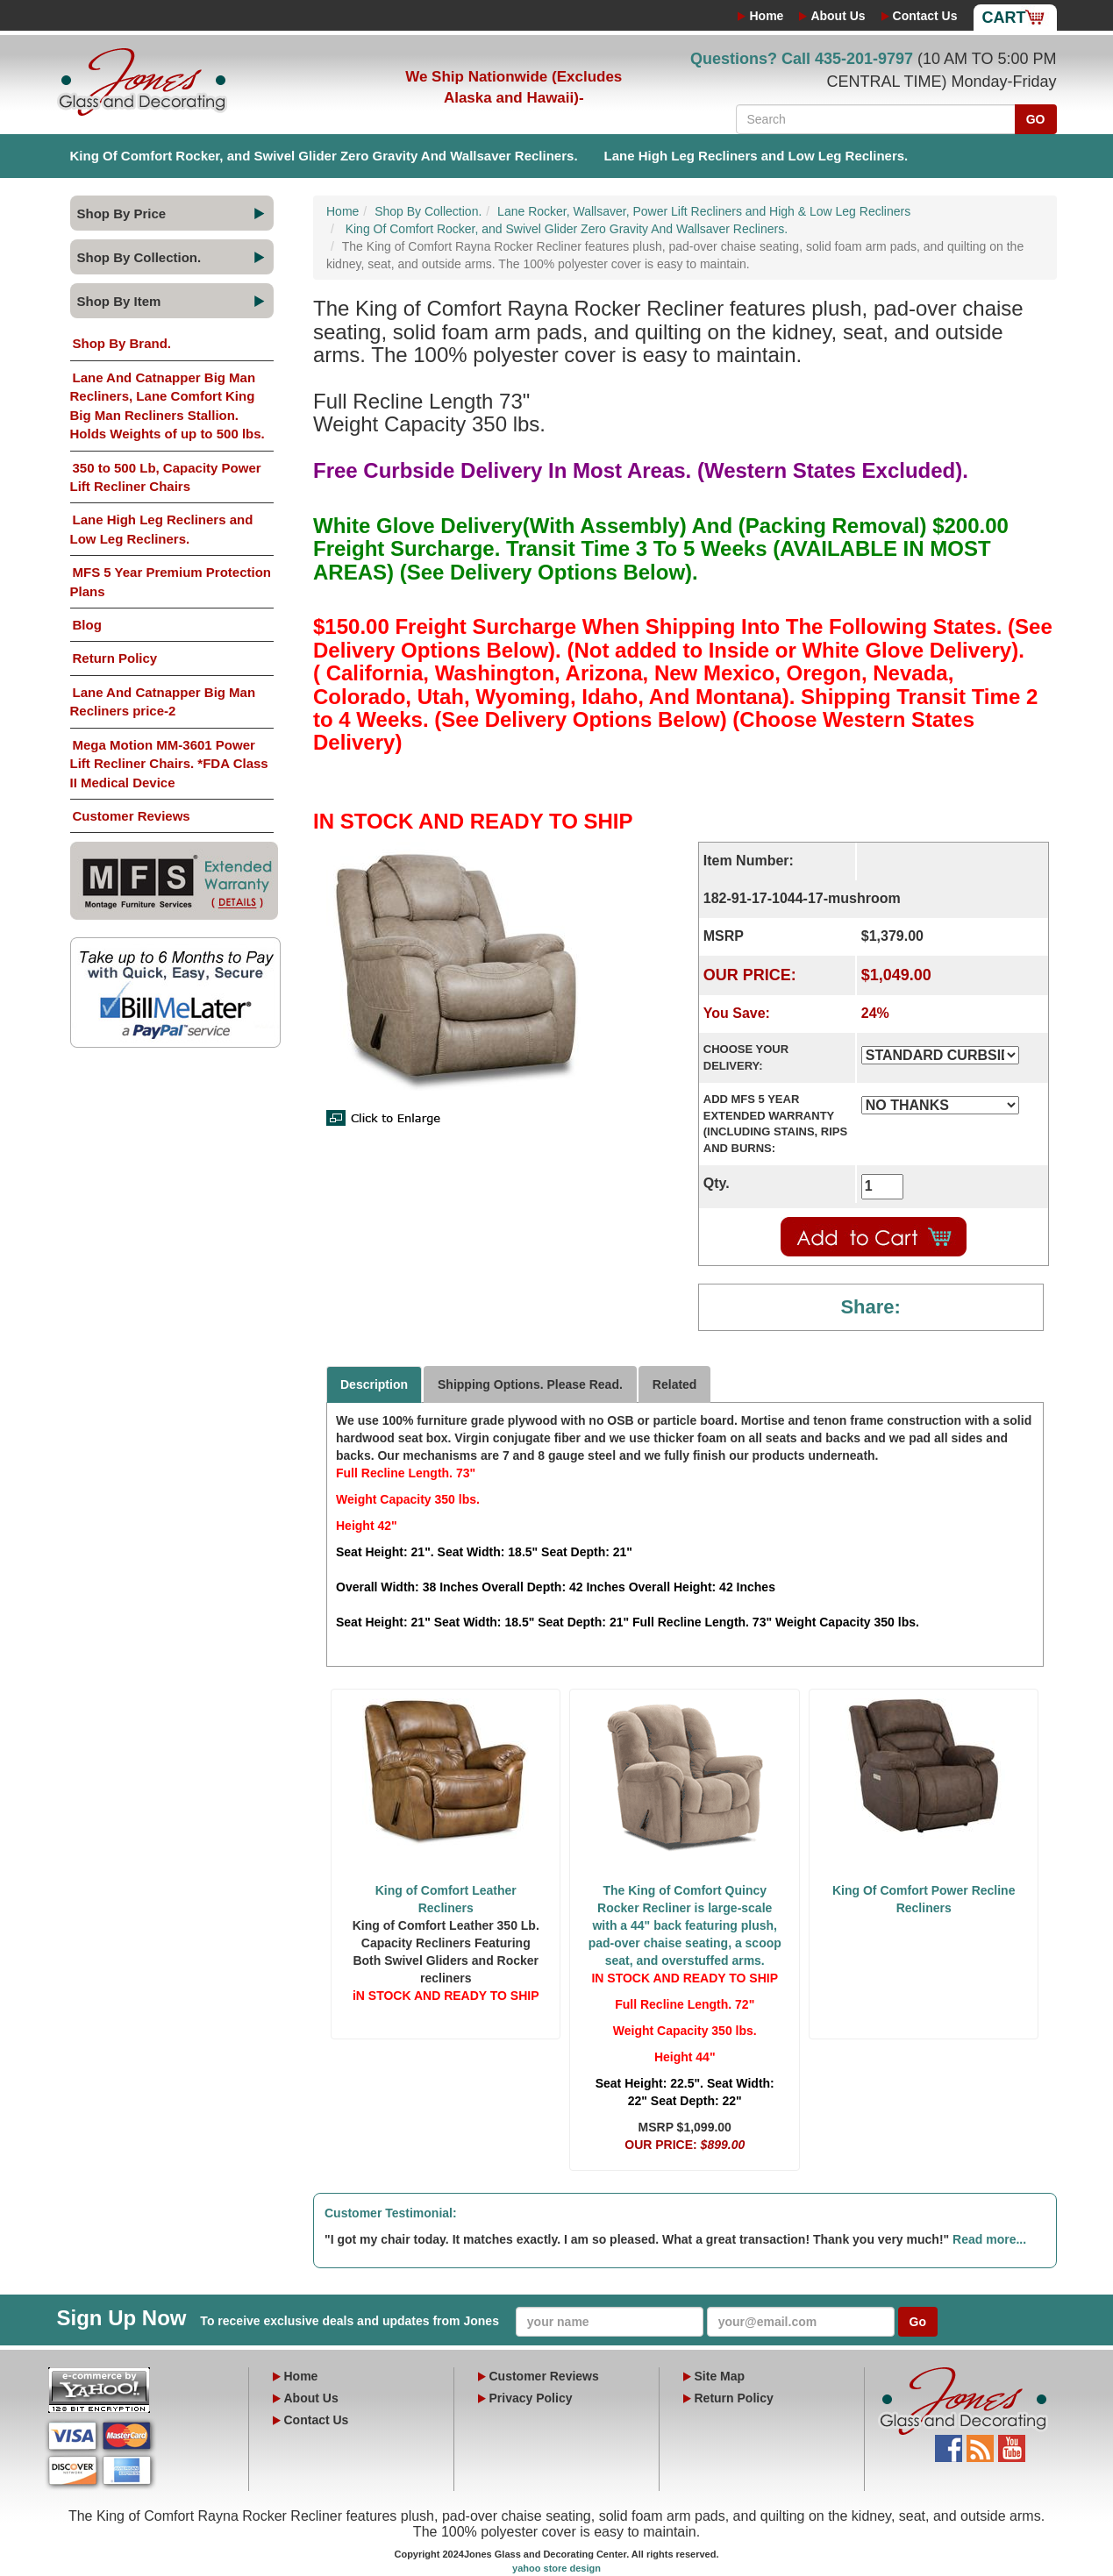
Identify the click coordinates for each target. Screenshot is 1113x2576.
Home (766, 16)
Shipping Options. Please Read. (530, 1384)
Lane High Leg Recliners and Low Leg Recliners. (756, 155)
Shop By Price (122, 213)
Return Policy (115, 658)
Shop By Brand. (122, 343)
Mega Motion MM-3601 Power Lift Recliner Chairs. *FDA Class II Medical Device (169, 763)
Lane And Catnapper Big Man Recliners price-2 (163, 701)
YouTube (1011, 2444)
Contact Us (925, 16)
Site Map (720, 2376)
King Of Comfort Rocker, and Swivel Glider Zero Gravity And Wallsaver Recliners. (324, 155)
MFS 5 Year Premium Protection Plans (170, 581)
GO (1035, 119)
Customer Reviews (131, 815)
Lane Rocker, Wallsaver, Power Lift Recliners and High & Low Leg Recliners (703, 211)
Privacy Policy (531, 2398)
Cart (1004, 17)
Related (675, 1384)
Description (374, 1384)
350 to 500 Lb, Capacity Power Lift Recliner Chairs (165, 477)
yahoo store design (556, 2568)
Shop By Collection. (139, 257)
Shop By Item (119, 301)
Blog (87, 624)
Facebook (948, 2444)
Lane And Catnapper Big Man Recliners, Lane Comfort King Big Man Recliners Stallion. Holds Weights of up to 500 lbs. (167, 405)
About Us (837, 16)
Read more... (989, 2239)
